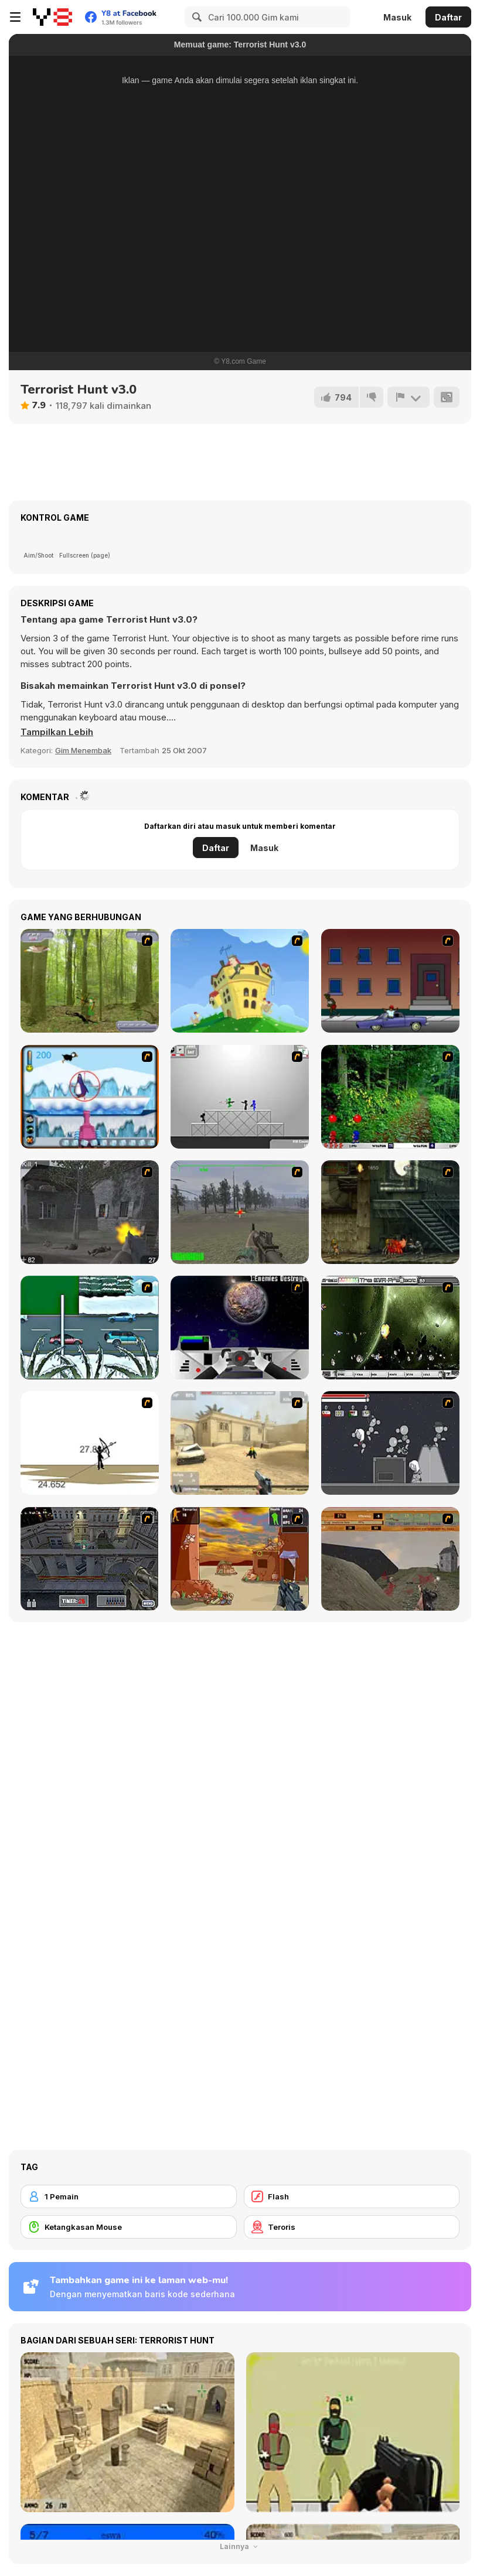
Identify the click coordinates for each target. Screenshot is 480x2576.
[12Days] (90, 1327)
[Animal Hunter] (90, 981)
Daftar (448, 17)
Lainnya (240, 2546)
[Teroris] (352, 2227)
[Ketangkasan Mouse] (129, 2227)
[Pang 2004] (390, 1097)
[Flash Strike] (240, 1443)
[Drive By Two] (390, 981)
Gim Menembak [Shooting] (83, 750)
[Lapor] (408, 397)
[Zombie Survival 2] (390, 1212)
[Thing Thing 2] (390, 1443)
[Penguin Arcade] (90, 1097)
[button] (57, 732)
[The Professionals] (90, 1559)
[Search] (195, 17)
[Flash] (352, 2196)
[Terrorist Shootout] (240, 1559)
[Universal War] (240, 1327)
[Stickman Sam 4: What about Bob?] (240, 1097)
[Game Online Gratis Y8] (52, 17)
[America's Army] (240, 1212)
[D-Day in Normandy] (390, 1559)
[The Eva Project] (390, 1327)
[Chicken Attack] (240, 981)
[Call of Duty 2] (90, 1212)
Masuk (397, 17)
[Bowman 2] (90, 1443)
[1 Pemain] (129, 2196)
